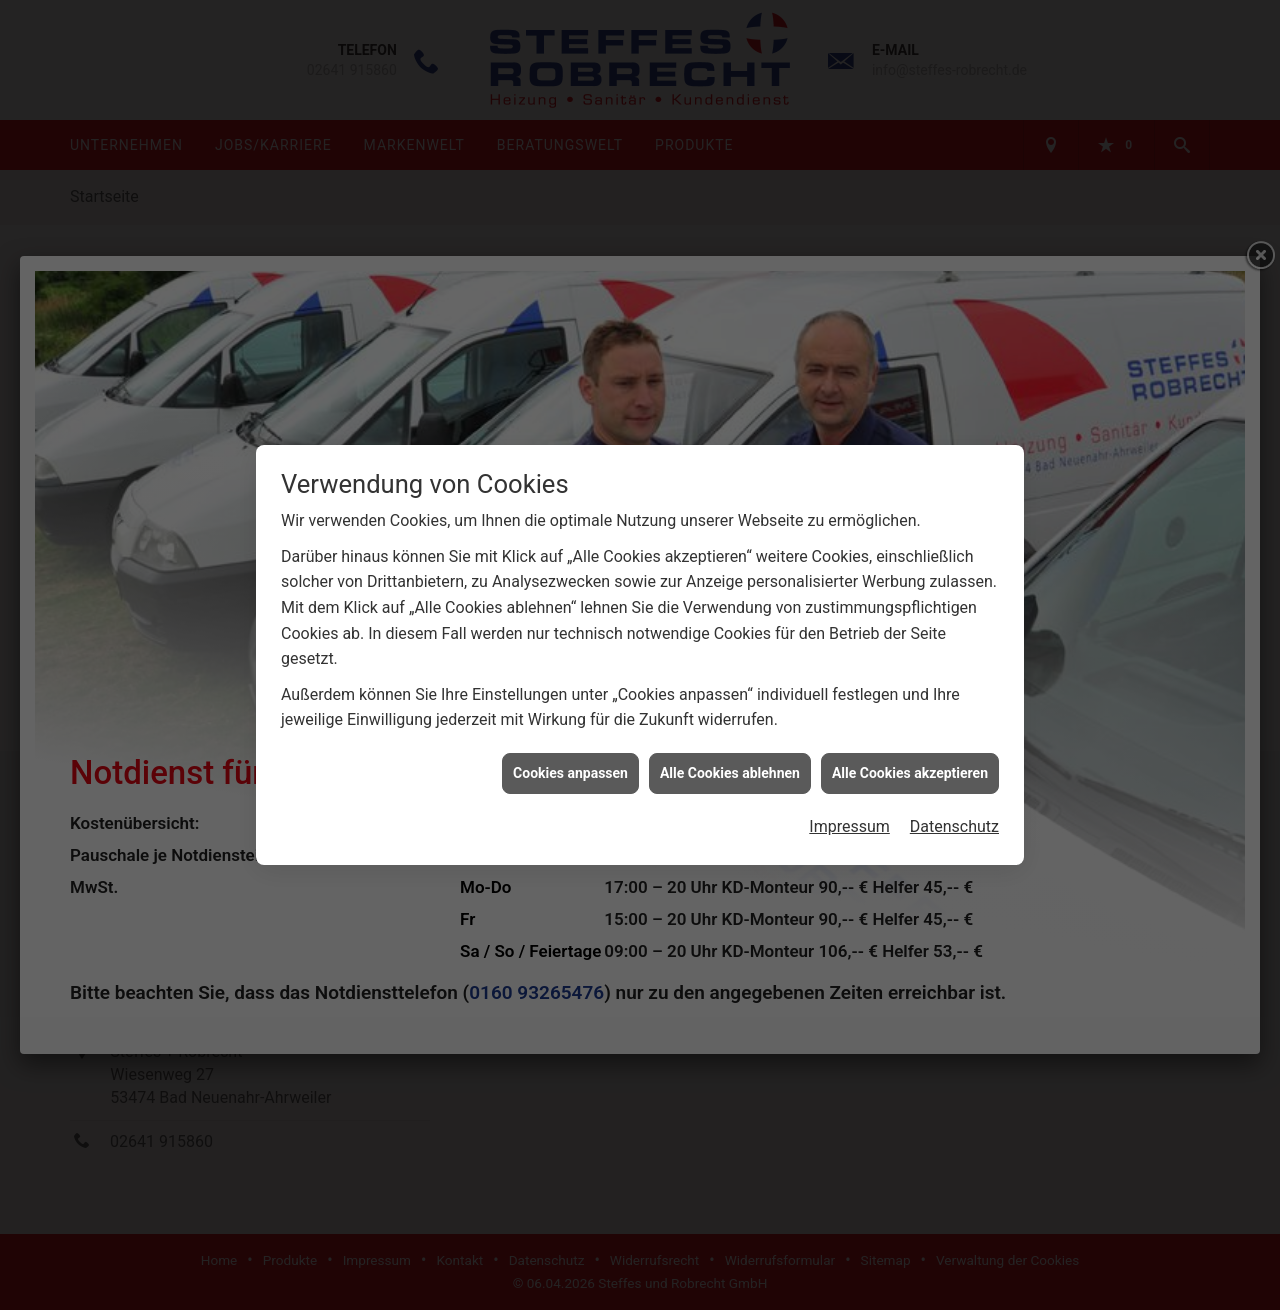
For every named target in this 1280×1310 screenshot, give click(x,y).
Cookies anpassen (570, 747)
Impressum (849, 800)
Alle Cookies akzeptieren (910, 747)
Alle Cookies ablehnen (730, 747)
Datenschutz (954, 800)
